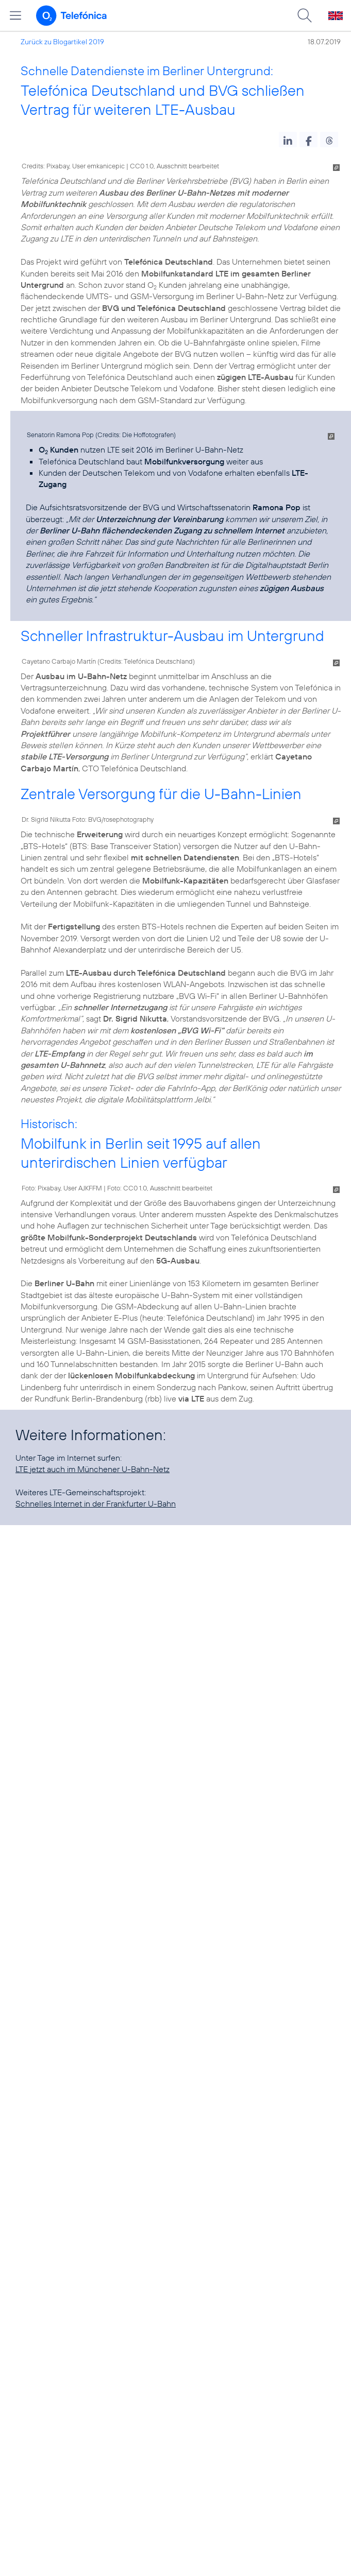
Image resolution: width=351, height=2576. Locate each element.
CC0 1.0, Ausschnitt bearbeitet (174, 166)
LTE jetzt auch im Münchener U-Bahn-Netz (92, 1469)
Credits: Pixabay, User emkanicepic (73, 166)
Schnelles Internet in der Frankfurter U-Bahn (95, 1503)
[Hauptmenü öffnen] (15, 15)
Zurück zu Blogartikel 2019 (62, 41)
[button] (288, 139)
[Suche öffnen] (304, 15)
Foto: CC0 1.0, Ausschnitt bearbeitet (159, 1188)
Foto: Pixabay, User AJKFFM (62, 1188)
